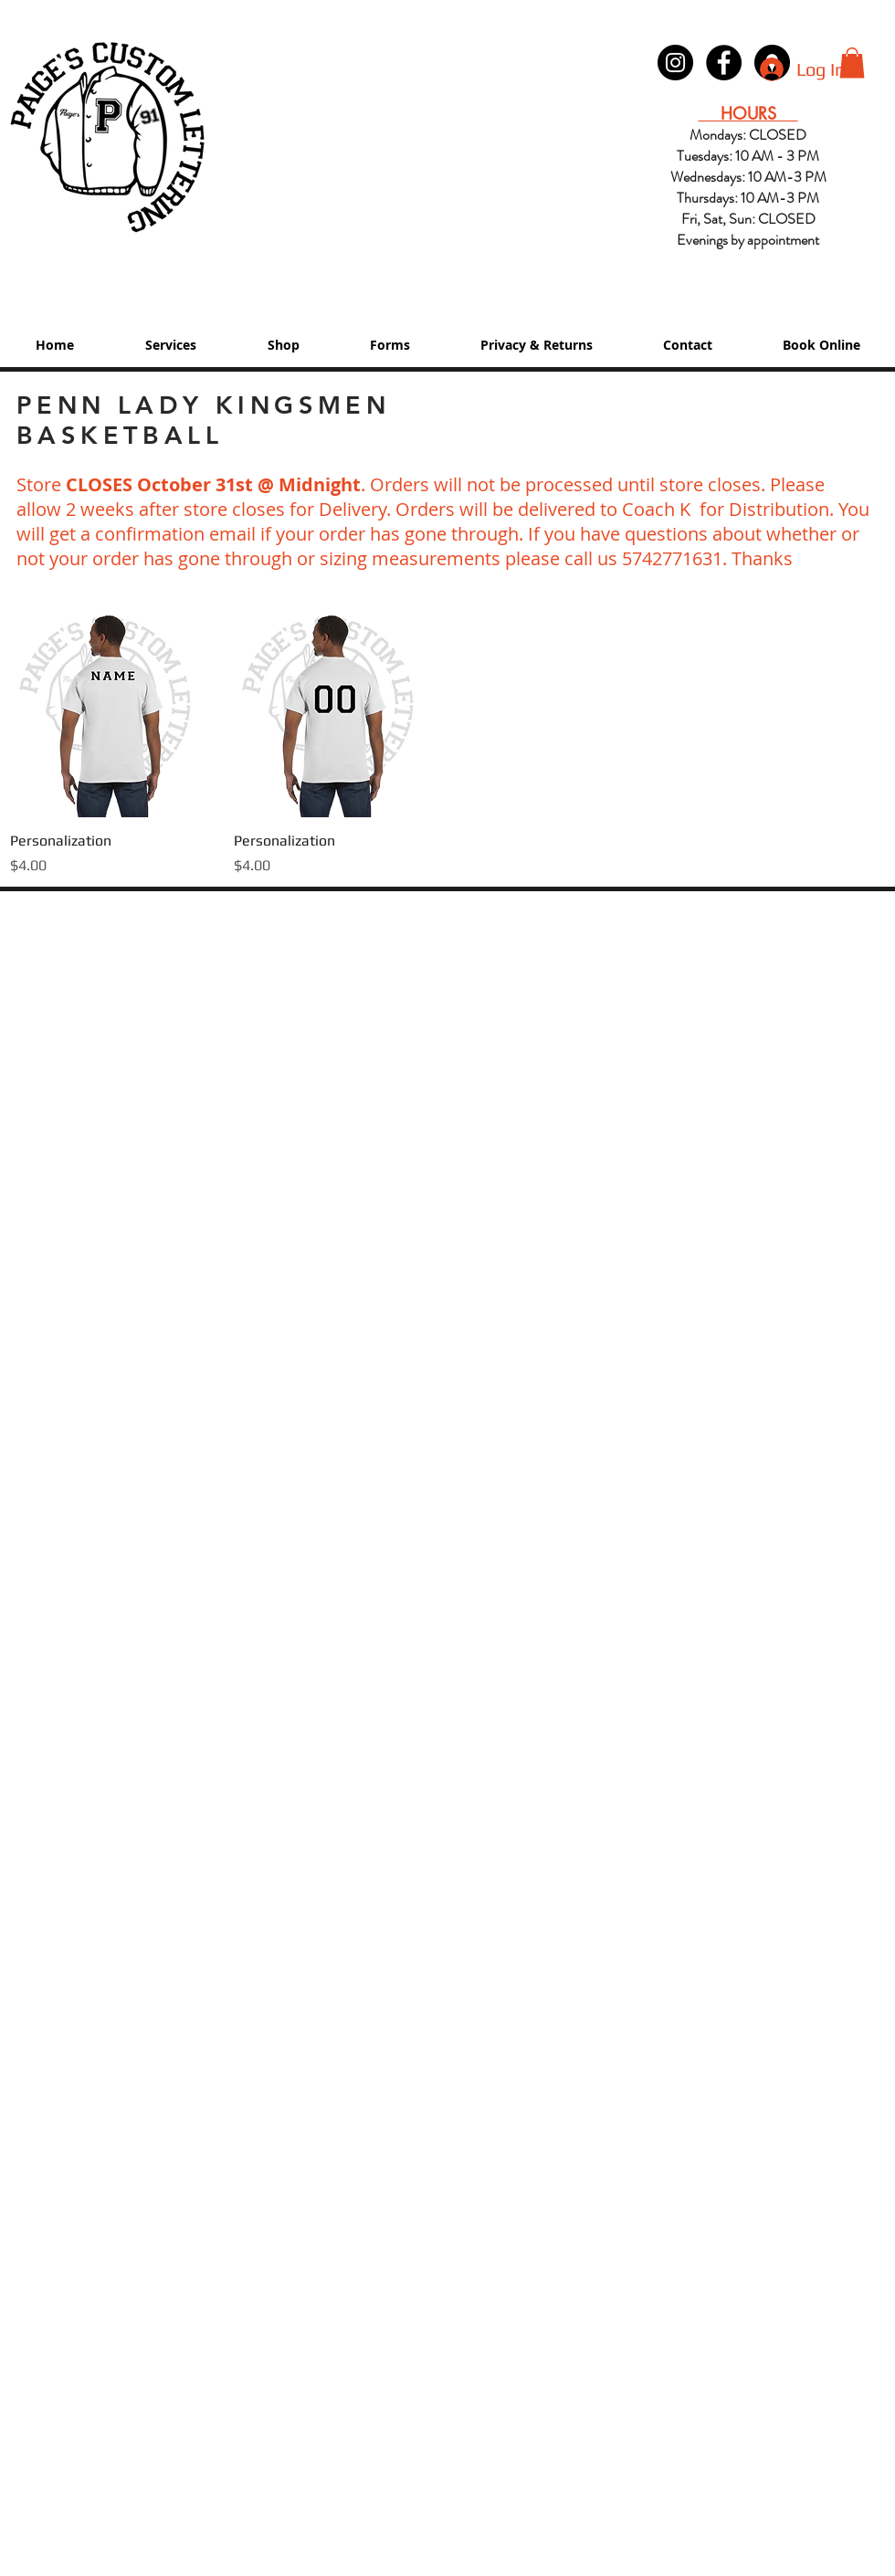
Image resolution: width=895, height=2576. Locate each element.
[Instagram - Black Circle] (675, 62)
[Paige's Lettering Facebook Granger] (724, 62)
